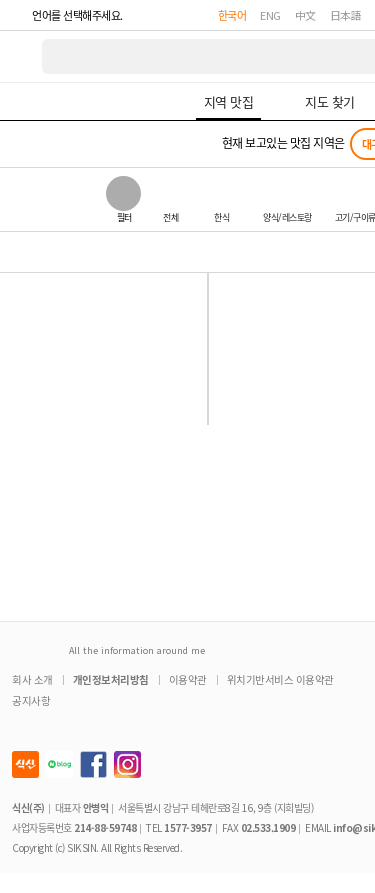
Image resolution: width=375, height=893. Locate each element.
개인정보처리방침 (111, 679)
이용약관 (188, 679)
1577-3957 (188, 827)
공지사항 (31, 700)
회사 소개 (32, 679)
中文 (305, 15)
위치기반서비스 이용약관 (280, 679)
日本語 (346, 15)
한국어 (232, 15)
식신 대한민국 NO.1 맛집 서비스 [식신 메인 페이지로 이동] (22, 56)
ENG (270, 15)
